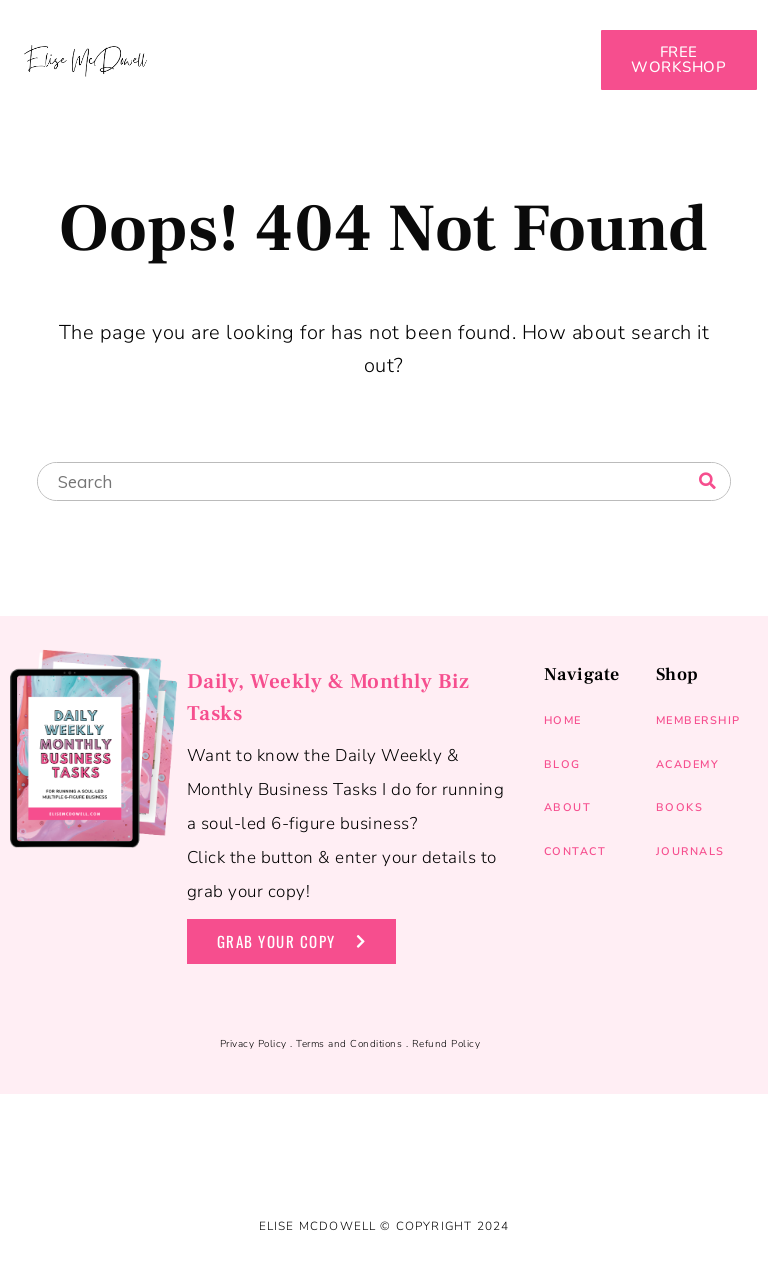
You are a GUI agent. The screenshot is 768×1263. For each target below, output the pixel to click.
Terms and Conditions (349, 1044)
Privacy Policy (253, 1044)
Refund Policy (446, 1044)
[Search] (707, 481)
